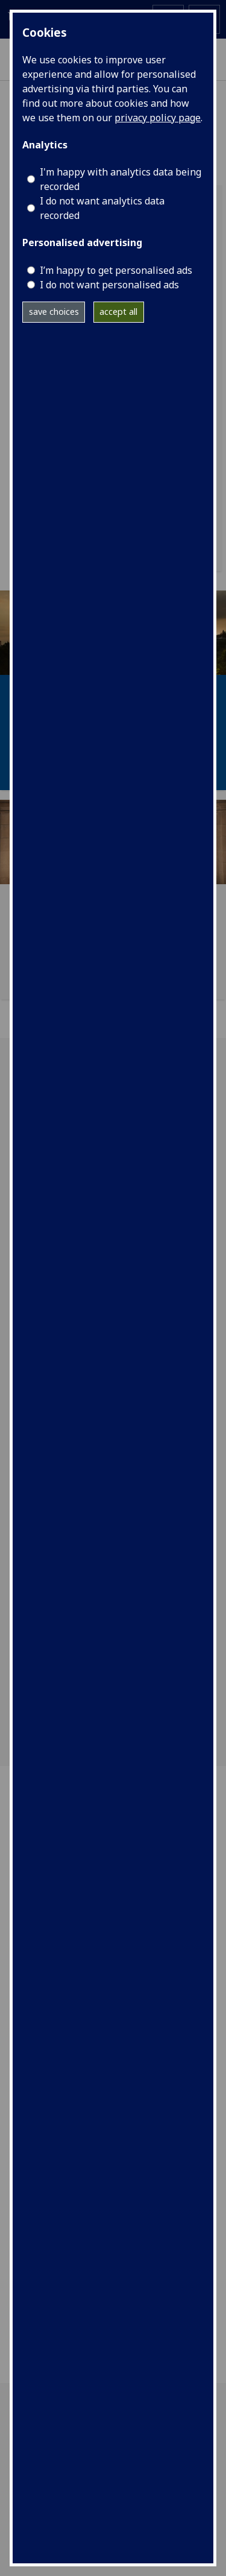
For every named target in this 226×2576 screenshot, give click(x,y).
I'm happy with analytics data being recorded (120, 179)
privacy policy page (158, 117)
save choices (54, 311)
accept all (118, 311)
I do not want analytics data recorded (102, 208)
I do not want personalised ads (109, 284)
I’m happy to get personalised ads (116, 270)
